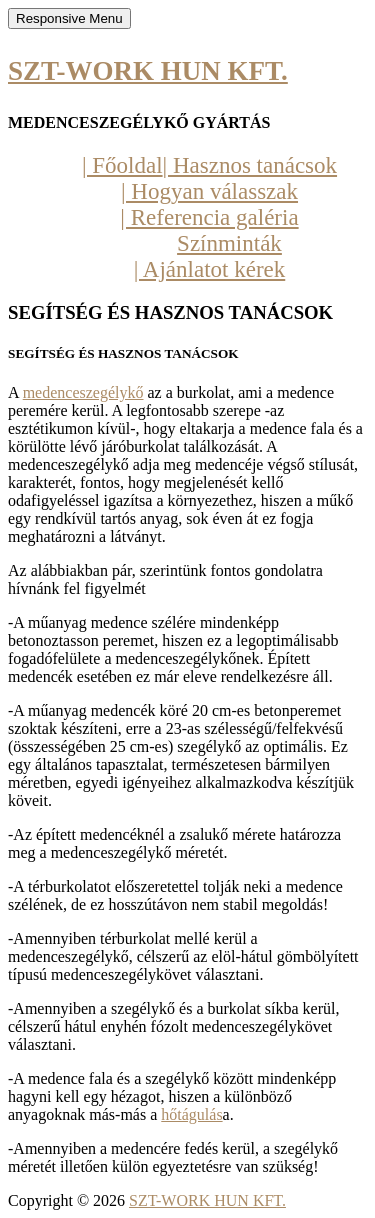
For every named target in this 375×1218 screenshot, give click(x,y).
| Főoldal (122, 165)
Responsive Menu (69, 18)
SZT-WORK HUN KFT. (148, 71)
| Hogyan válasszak (209, 191)
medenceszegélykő (83, 392)
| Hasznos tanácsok (250, 165)
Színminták (229, 243)
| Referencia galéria (209, 217)
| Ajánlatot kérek (210, 269)
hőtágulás (191, 1114)
